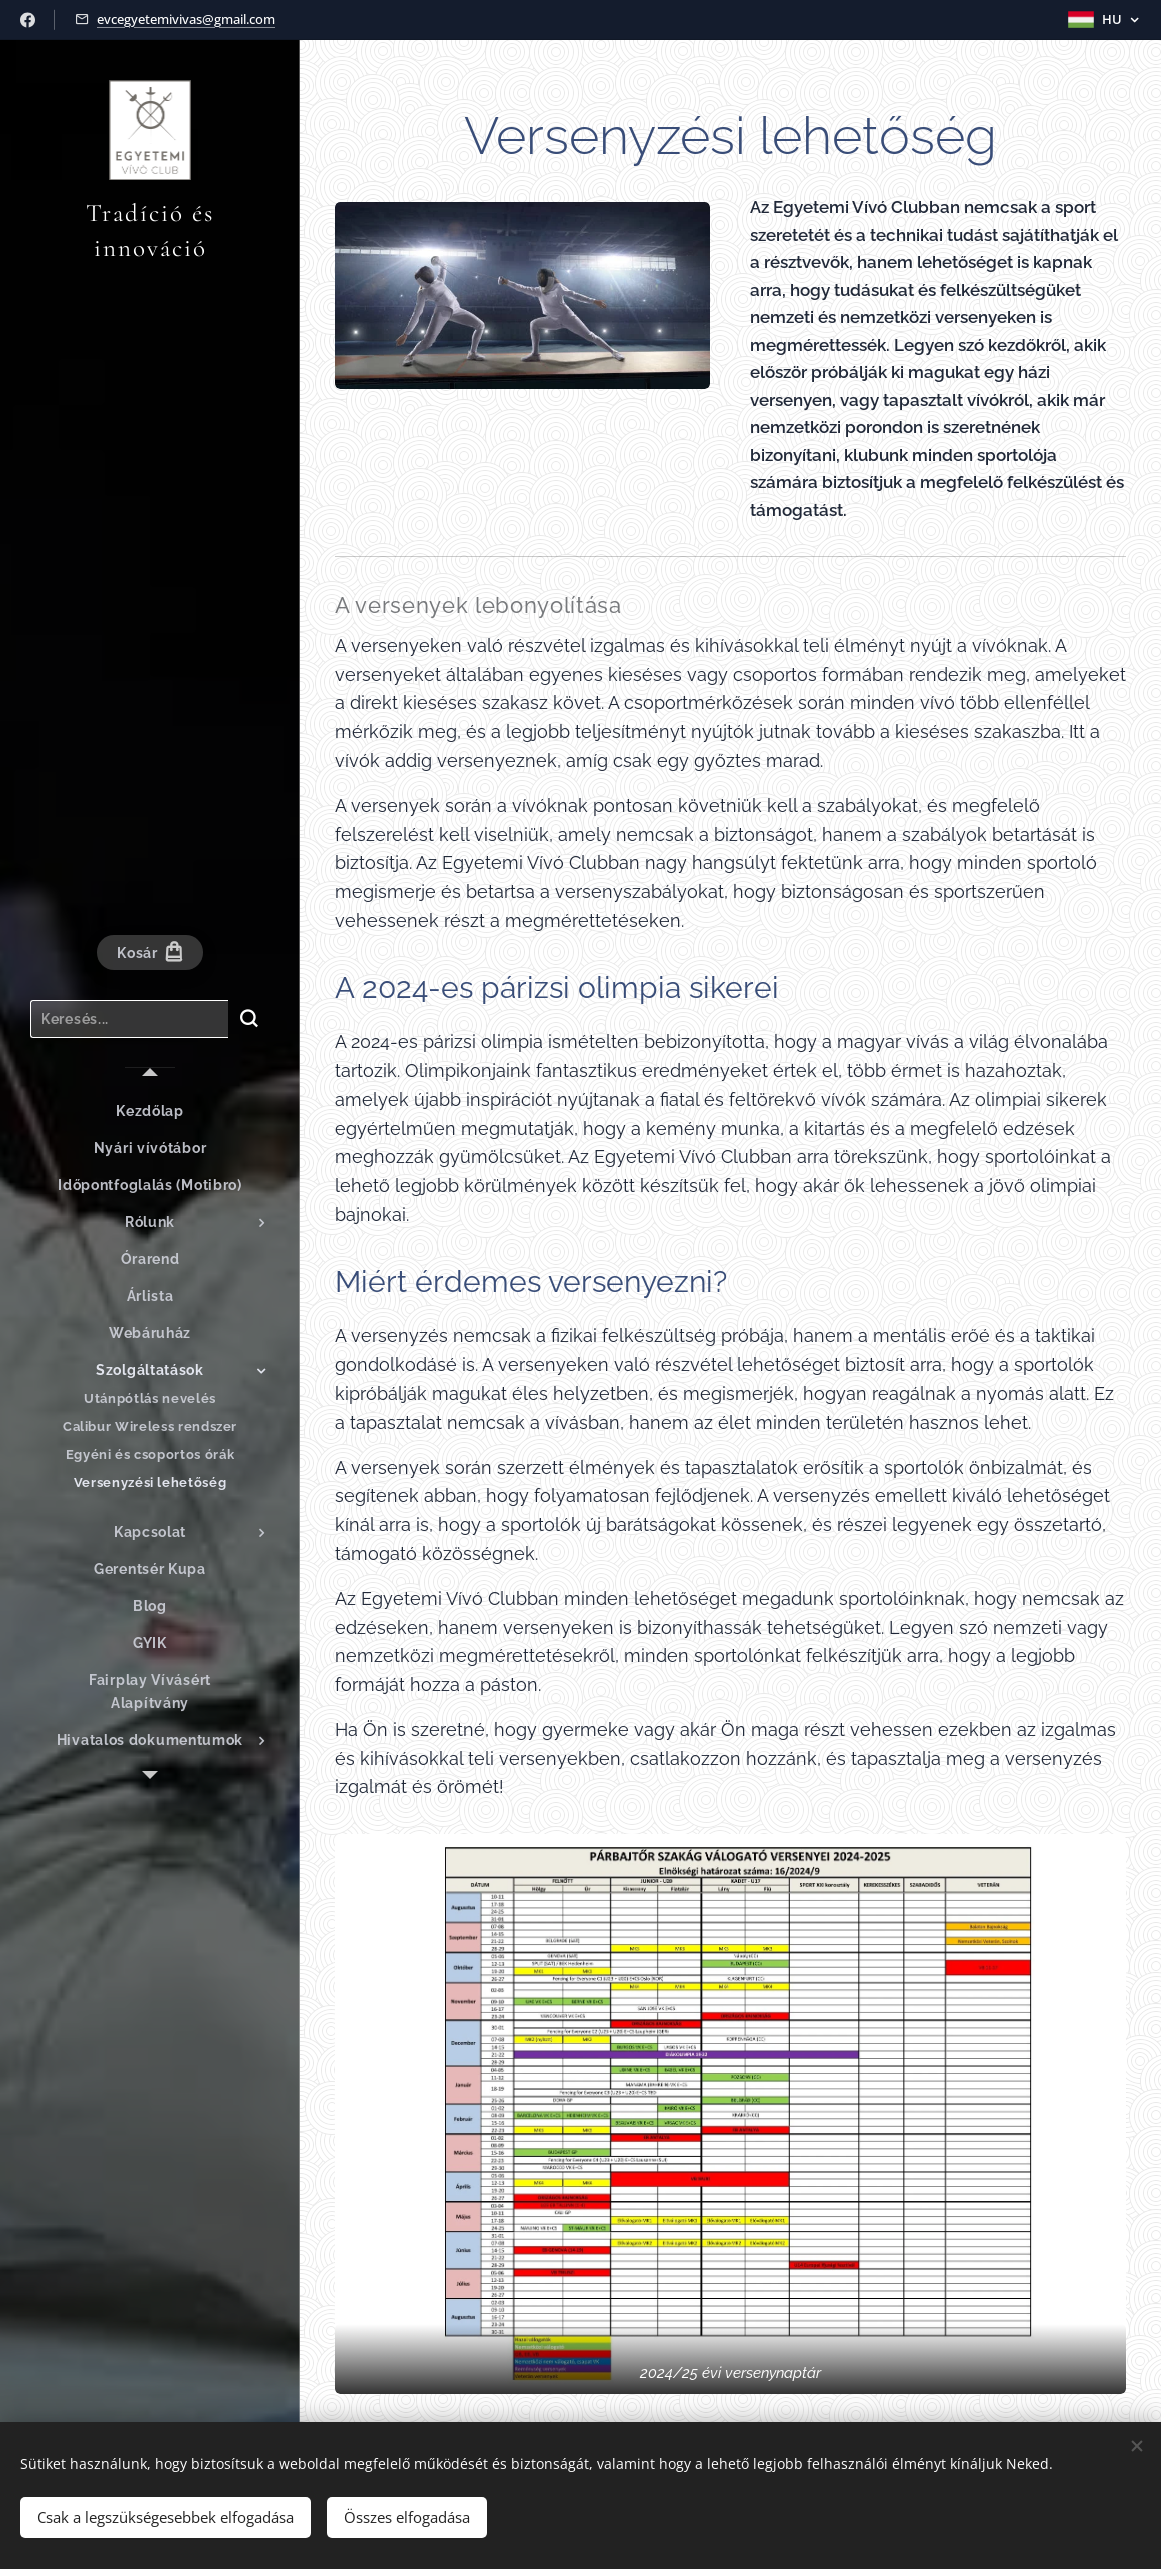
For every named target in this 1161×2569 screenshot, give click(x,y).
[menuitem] (150, 1111)
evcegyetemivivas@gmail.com (186, 19)
